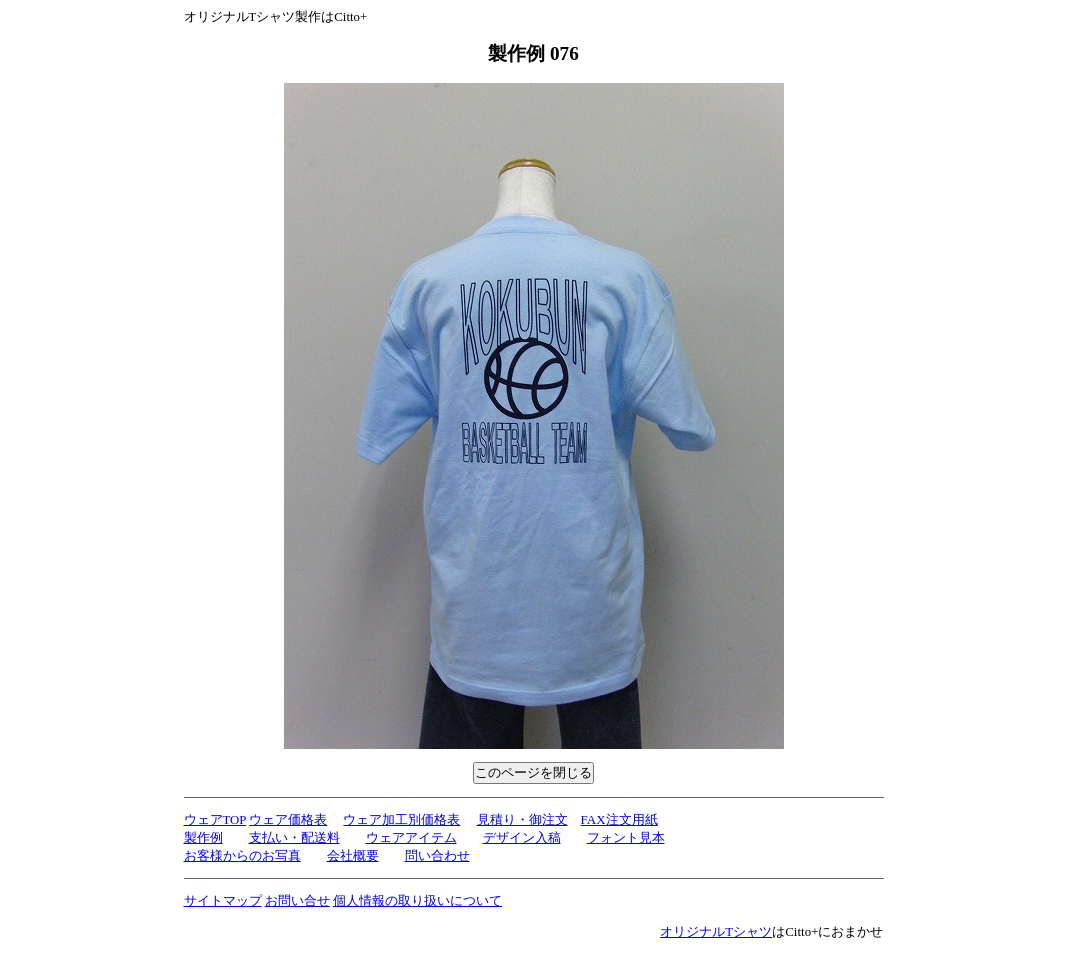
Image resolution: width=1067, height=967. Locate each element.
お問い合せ (297, 900)
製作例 (203, 837)
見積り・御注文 (522, 819)
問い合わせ (437, 855)
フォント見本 (626, 837)
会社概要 (353, 855)
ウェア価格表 (288, 820)
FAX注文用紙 (619, 819)
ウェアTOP (215, 820)
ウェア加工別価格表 (401, 819)
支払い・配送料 (294, 837)
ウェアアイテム (411, 837)
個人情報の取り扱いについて (417, 900)
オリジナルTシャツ (716, 931)
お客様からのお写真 (242, 855)
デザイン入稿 (522, 837)
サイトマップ (223, 900)
